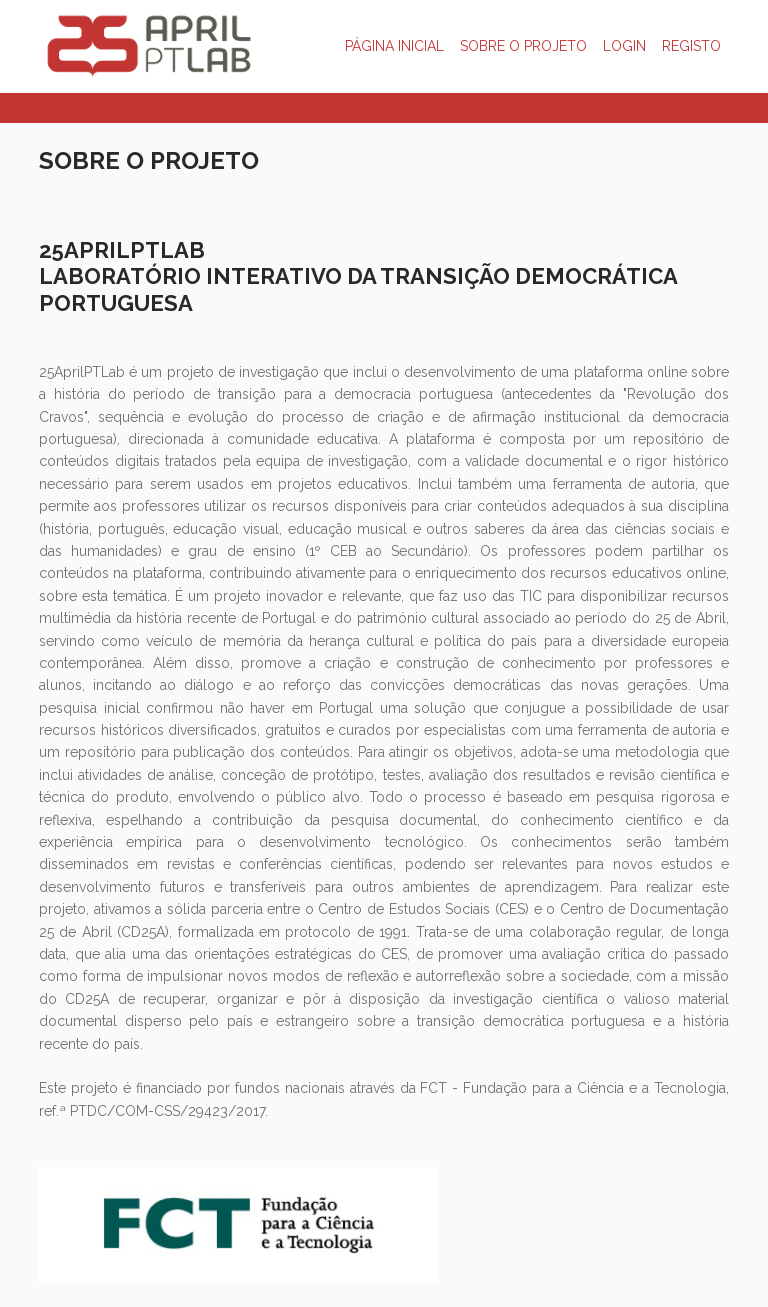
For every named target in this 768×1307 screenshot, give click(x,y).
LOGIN (624, 46)
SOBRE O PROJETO (523, 46)
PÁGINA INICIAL (394, 46)
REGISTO (691, 46)
